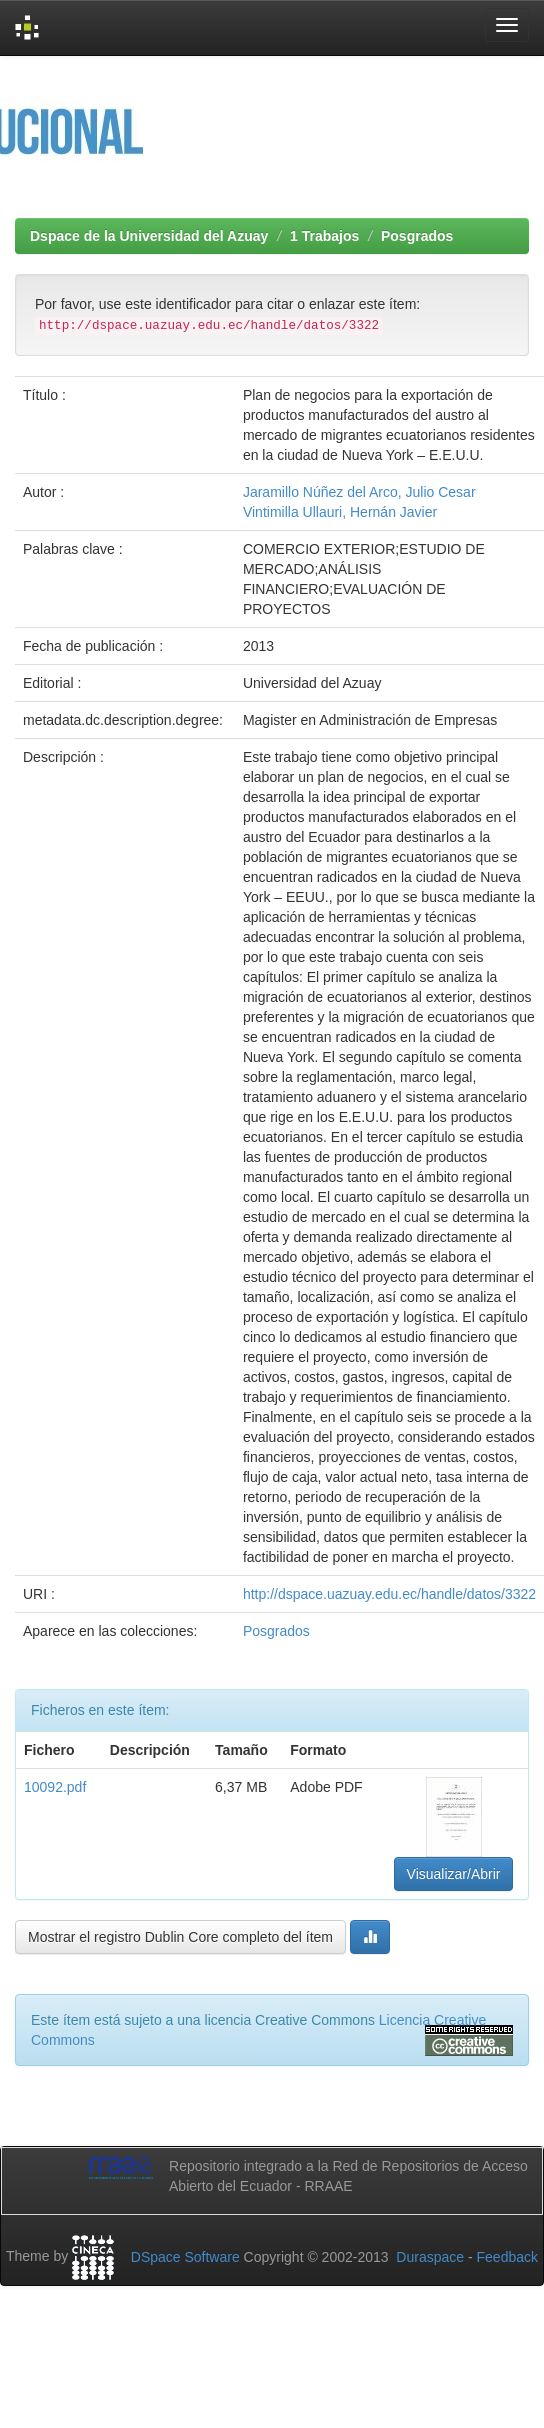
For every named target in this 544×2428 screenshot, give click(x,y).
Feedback (507, 2257)
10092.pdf (55, 1787)
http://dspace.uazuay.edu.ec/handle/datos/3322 (389, 1594)
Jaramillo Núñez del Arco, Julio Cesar (359, 492)
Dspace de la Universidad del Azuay (149, 236)
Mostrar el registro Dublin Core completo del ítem (180, 1937)
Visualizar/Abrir (454, 1874)
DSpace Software (185, 2257)
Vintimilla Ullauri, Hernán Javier (340, 512)
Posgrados (417, 236)
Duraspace (430, 2257)
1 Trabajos (324, 236)
